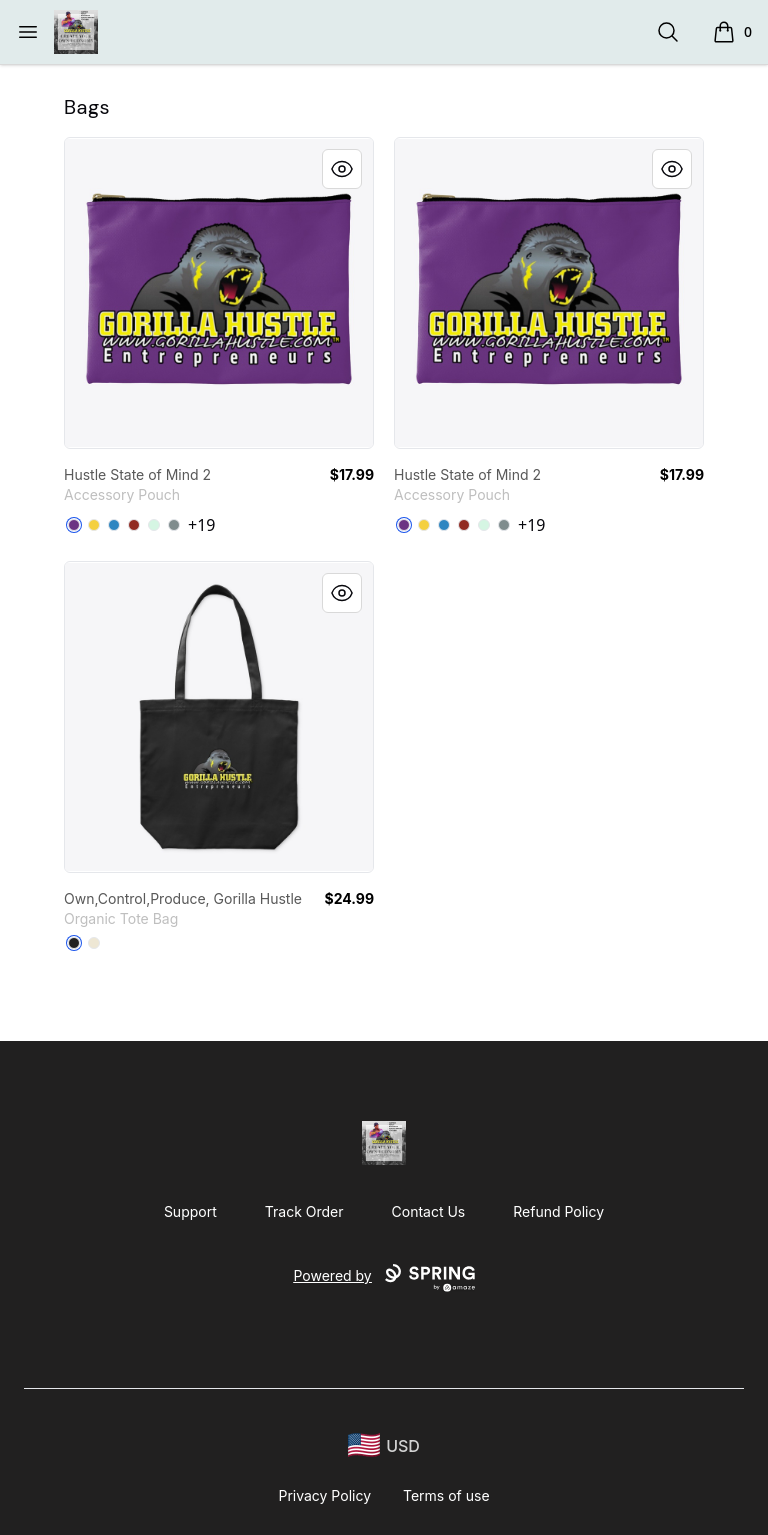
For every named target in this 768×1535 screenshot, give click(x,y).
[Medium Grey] (174, 525)
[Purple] (74, 525)
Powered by (383, 1278)
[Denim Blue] (114, 525)
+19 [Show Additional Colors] (201, 525)
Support (190, 1211)
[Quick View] (342, 169)
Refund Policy (558, 1211)
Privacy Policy (324, 1495)
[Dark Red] (134, 525)
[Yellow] (94, 525)
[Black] (74, 943)
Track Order (304, 1211)
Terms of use (446, 1495)
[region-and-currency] (384, 1445)
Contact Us (429, 1211)
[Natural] (94, 943)
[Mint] (154, 525)
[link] (219, 293)
